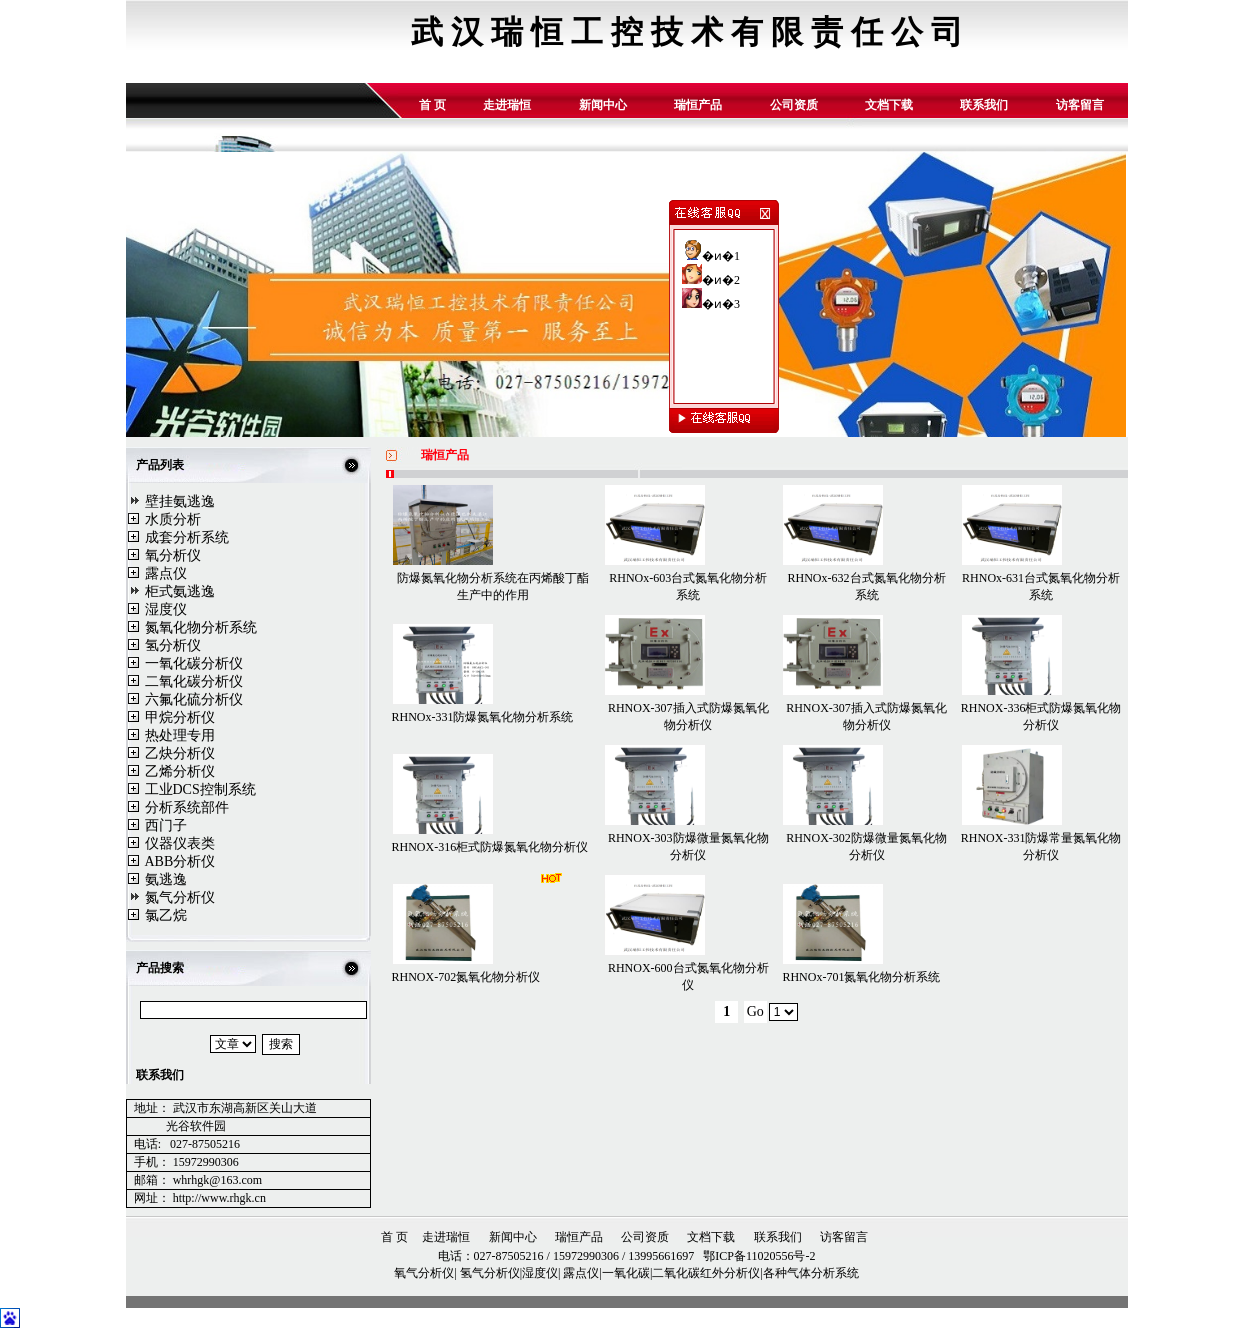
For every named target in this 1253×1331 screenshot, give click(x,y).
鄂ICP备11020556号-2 (757, 1256)
